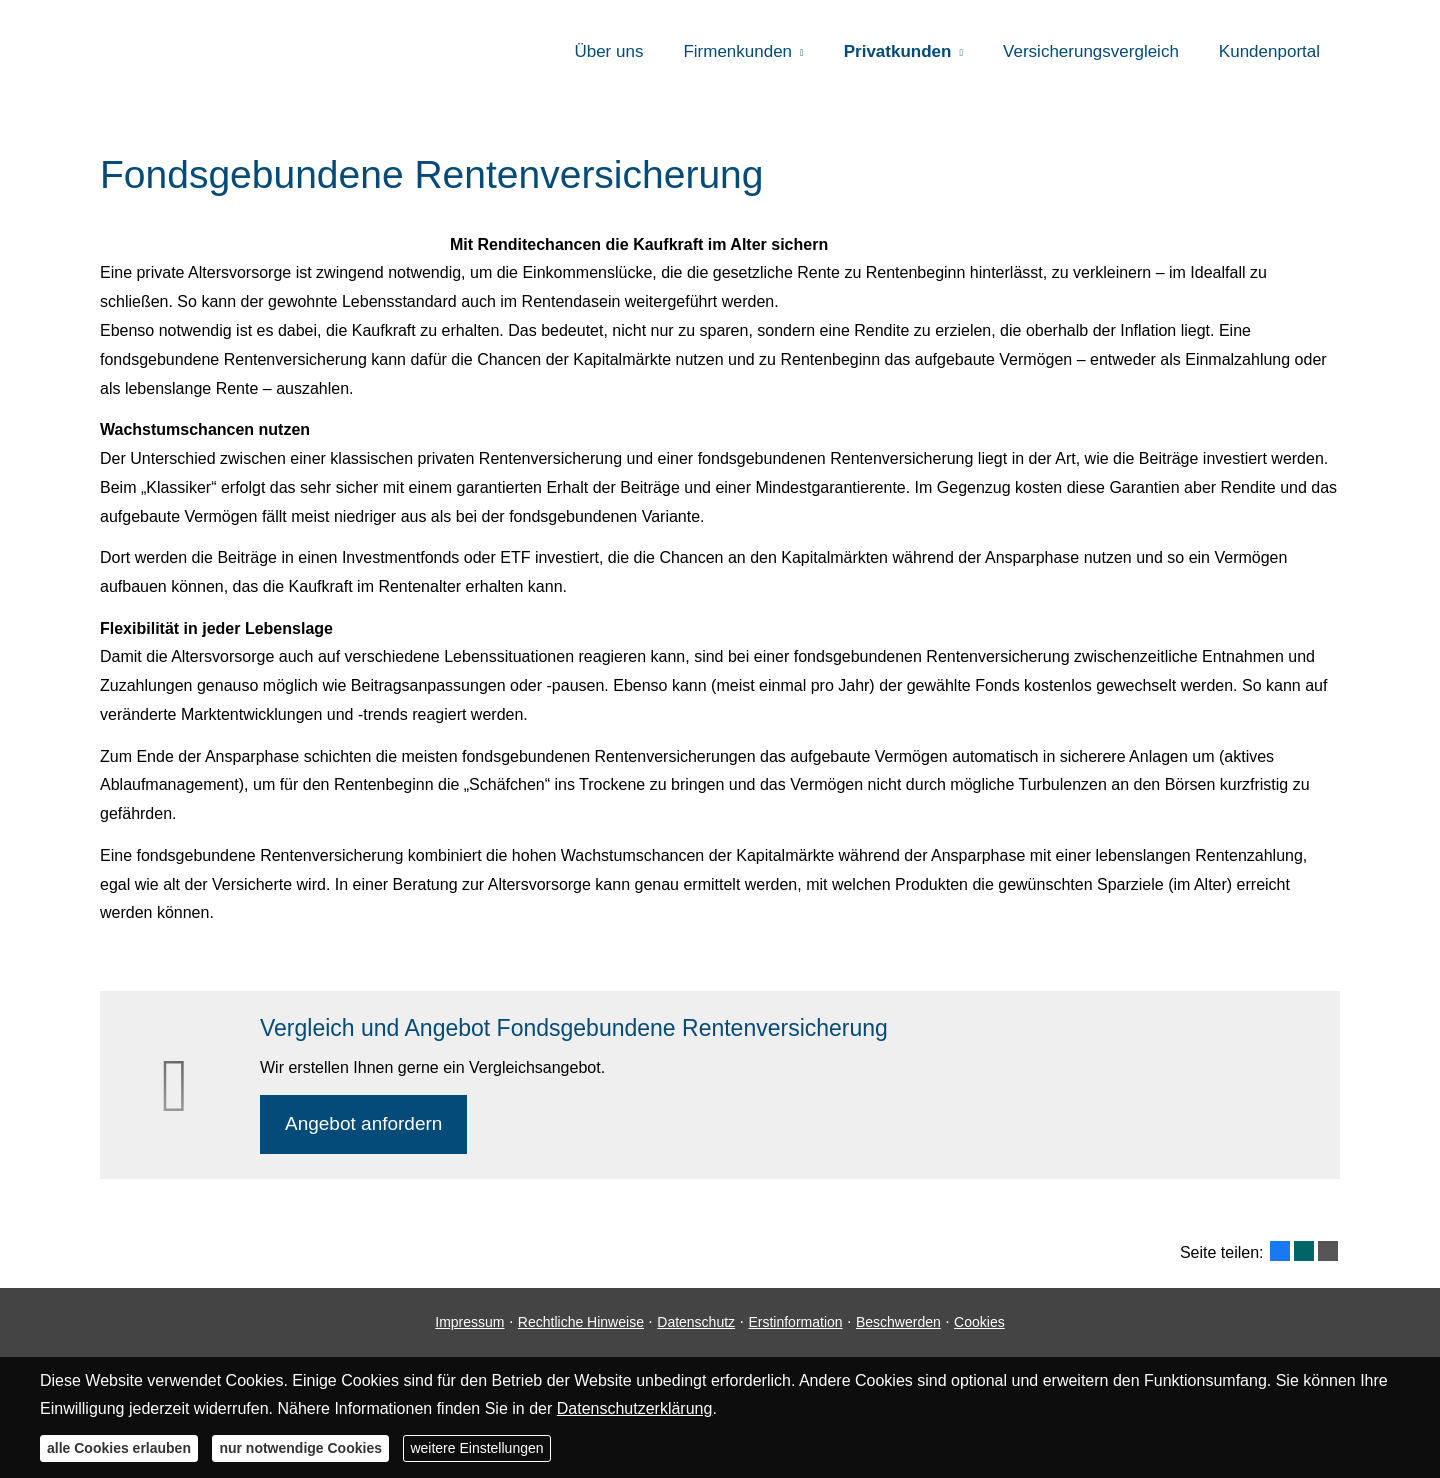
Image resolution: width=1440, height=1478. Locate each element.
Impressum (469, 1322)
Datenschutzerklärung (635, 1408)
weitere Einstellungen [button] (476, 1448)
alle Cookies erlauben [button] (119, 1448)
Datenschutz (696, 1322)
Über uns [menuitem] (608, 51)
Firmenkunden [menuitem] (737, 51)
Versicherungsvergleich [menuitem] (1091, 51)
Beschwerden (898, 1322)
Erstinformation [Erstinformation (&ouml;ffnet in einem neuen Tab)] (795, 1322)
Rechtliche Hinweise (581, 1322)
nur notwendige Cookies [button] (300, 1448)
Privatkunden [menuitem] (898, 51)
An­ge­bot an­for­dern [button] (363, 1123)
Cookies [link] (979, 1322)
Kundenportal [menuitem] (1269, 51)
